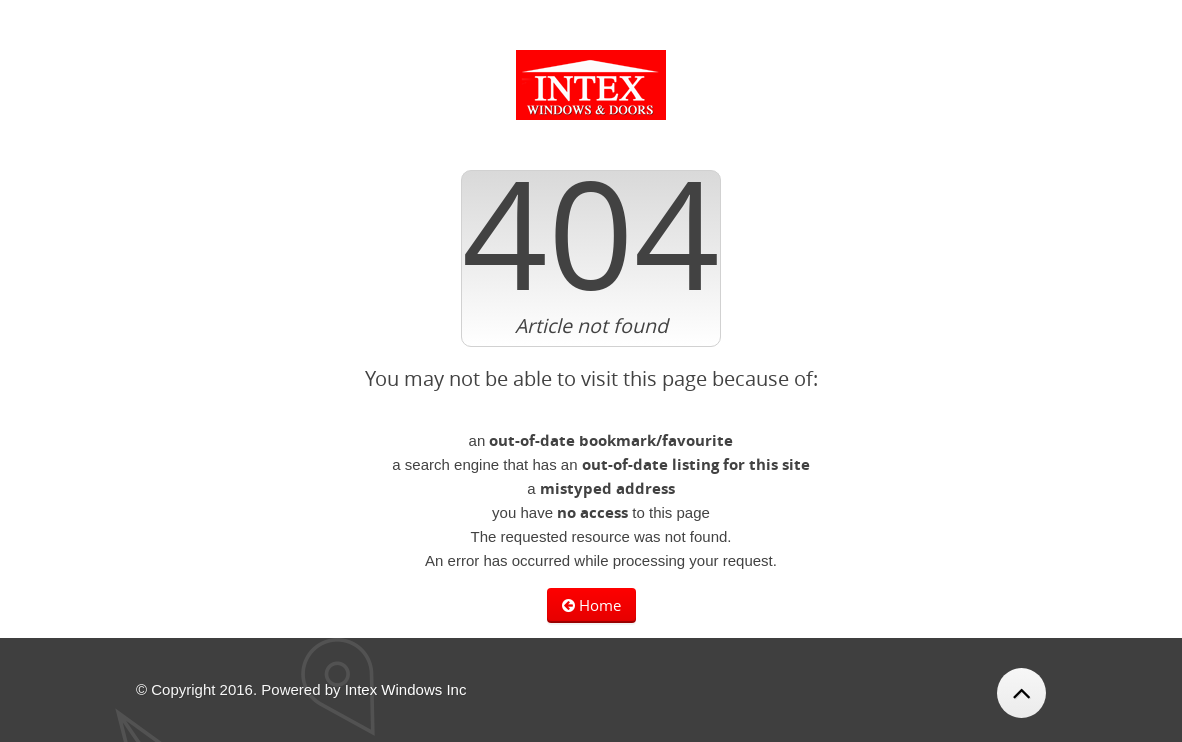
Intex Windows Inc (406, 689)
